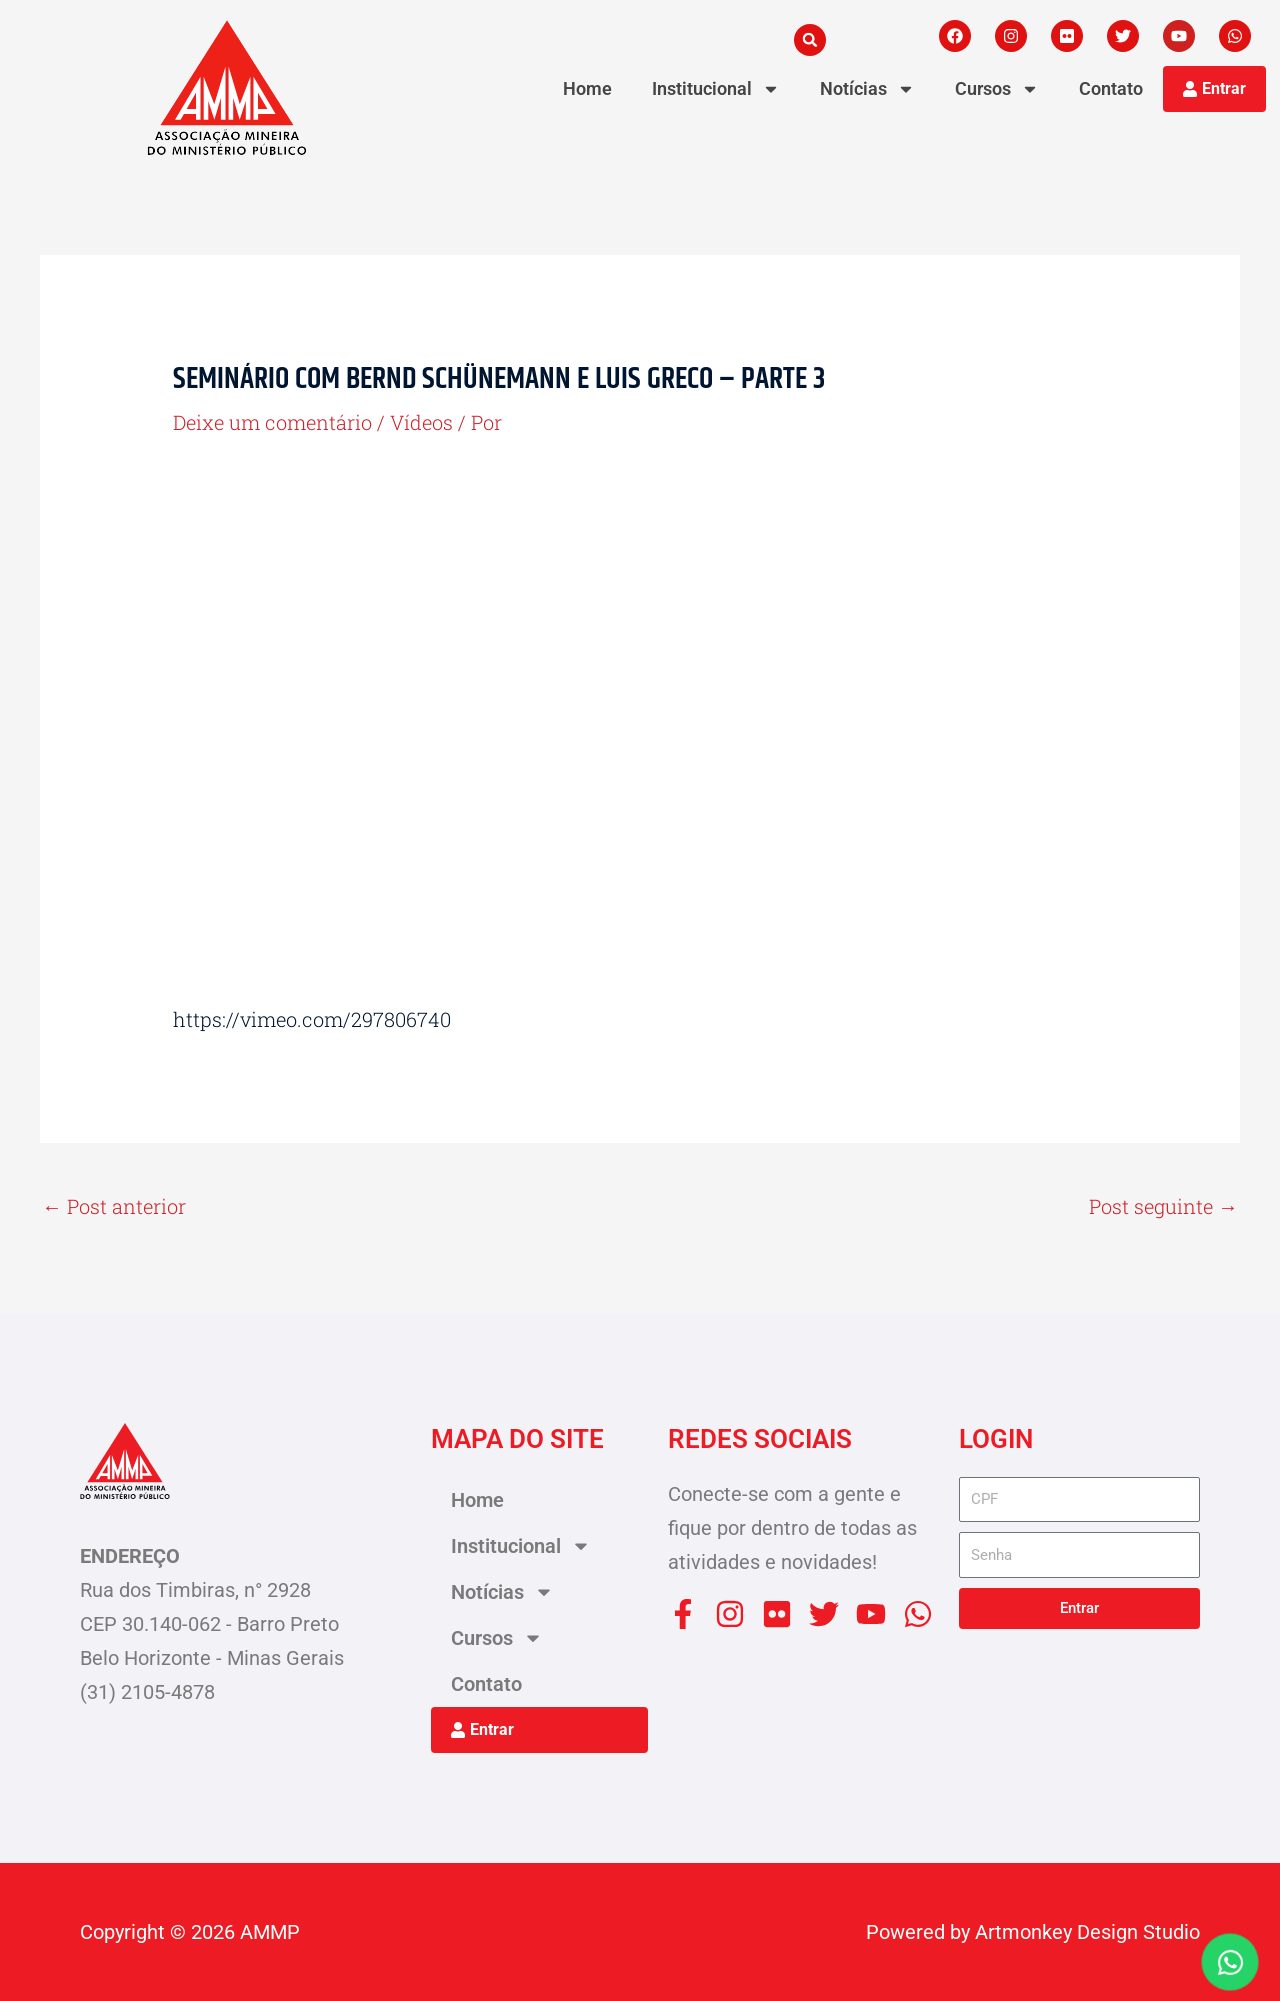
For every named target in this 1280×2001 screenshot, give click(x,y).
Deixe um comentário (272, 422)
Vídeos (421, 422)
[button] (810, 40)
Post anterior (114, 1206)
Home (587, 88)
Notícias (867, 89)
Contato (1111, 88)
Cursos (997, 89)
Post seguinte (1163, 1206)
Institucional (716, 89)
